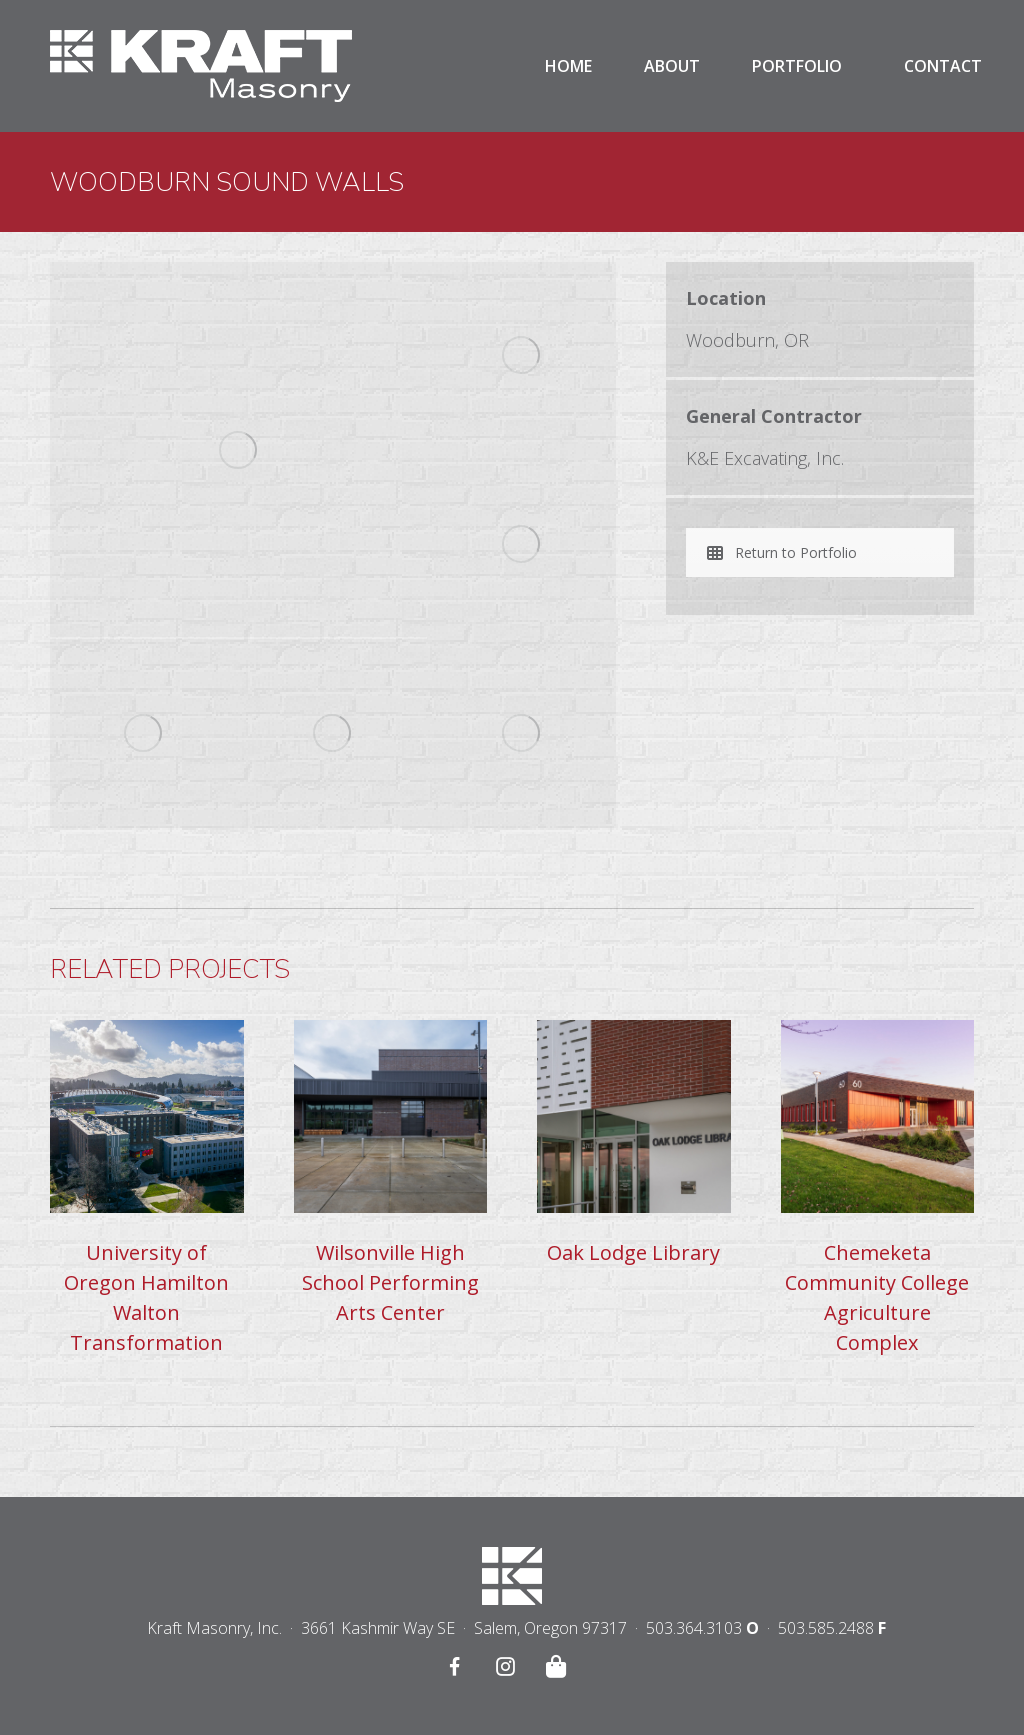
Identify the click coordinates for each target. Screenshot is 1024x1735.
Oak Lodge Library (633, 1252)
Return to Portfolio (782, 552)
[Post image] (147, 1117)
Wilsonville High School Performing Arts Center (390, 1282)
